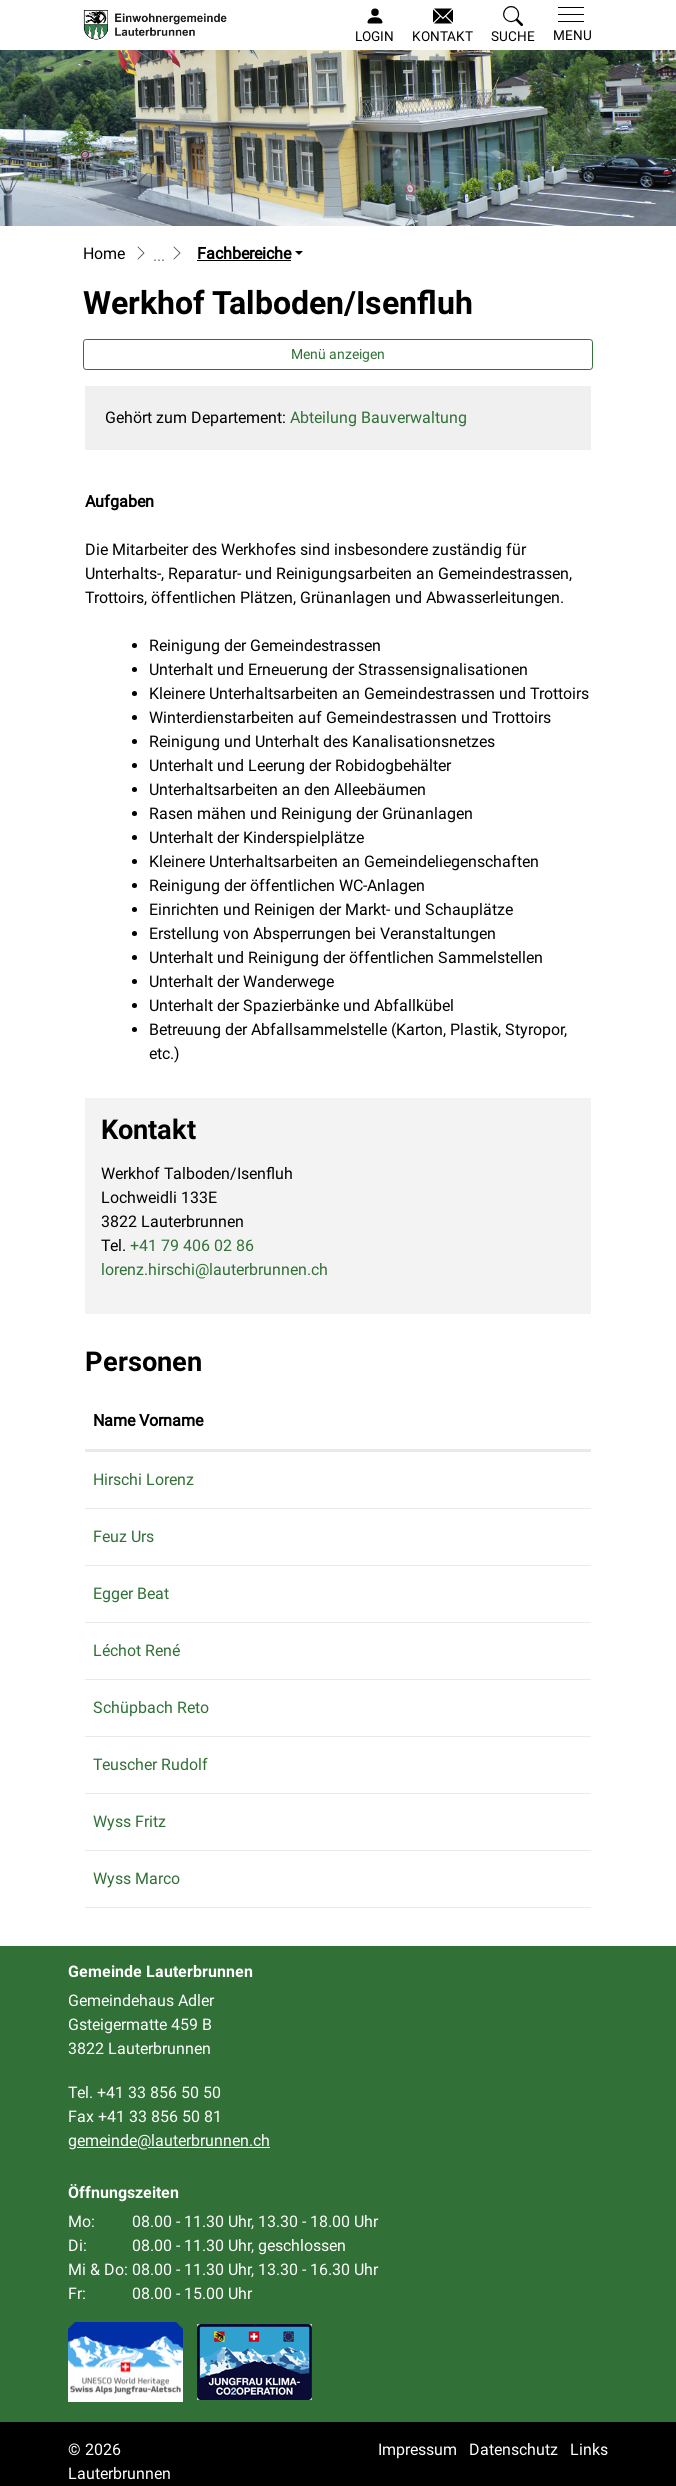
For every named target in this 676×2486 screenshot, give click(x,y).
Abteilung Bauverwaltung (378, 417)
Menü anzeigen (338, 354)
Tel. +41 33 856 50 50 (144, 2092)
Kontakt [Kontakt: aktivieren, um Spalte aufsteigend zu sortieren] (377, 1420)
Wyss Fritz (129, 1821)
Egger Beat (131, 1593)
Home (104, 253)
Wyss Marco (136, 1878)
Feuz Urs (123, 1536)
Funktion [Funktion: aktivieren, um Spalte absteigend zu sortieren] (274, 1420)
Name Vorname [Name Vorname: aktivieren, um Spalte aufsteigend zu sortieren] (148, 1420)
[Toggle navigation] (568, 25)
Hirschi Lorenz (143, 1479)
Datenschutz (513, 2449)
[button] (513, 26)
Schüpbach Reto (151, 1707)
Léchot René (136, 1650)
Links (589, 2449)
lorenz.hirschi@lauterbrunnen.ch (214, 1269)
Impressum (417, 2449)
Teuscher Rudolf (150, 1764)
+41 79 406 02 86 (192, 1245)
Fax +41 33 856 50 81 (145, 2116)
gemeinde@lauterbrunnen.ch (451, 1593)
